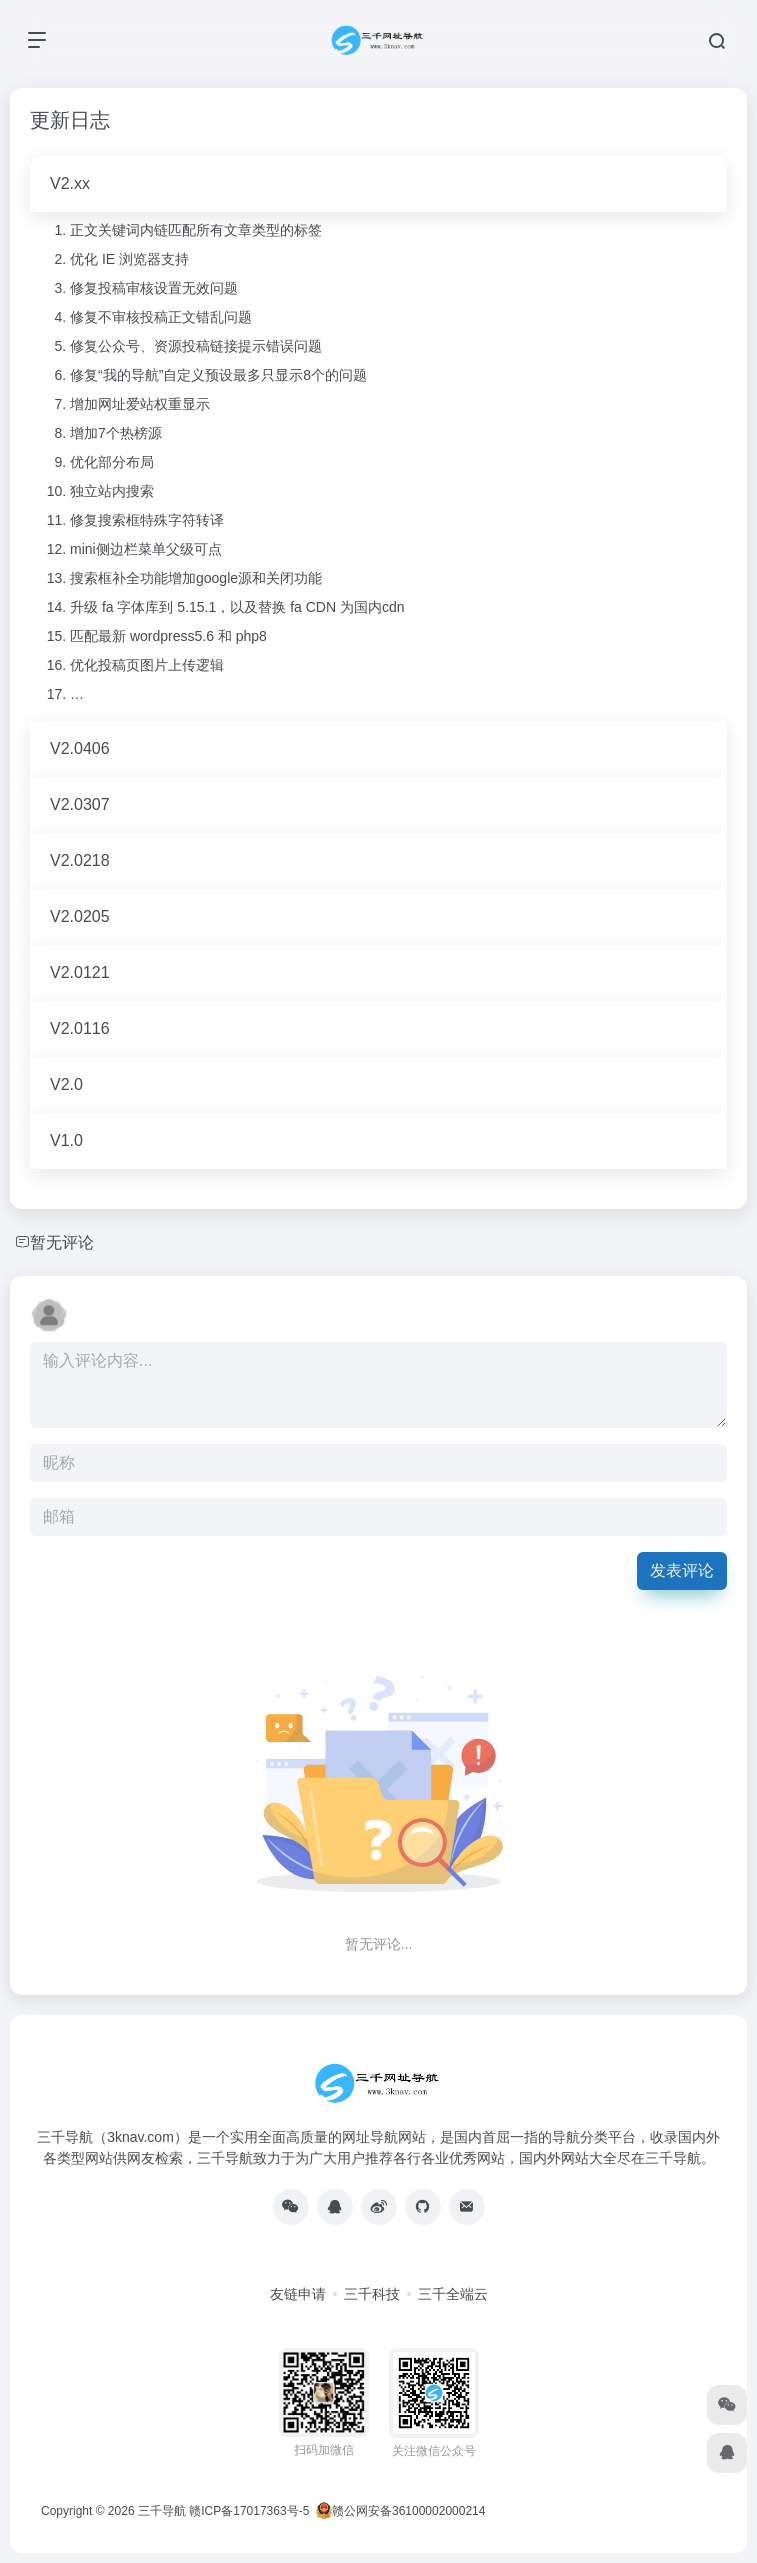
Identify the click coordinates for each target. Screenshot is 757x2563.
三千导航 (162, 2511)
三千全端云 (453, 2294)
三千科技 (372, 2294)
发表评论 (682, 1570)
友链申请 (298, 2294)
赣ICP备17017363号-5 (249, 2511)
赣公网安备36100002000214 (408, 2511)
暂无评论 (62, 1242)
